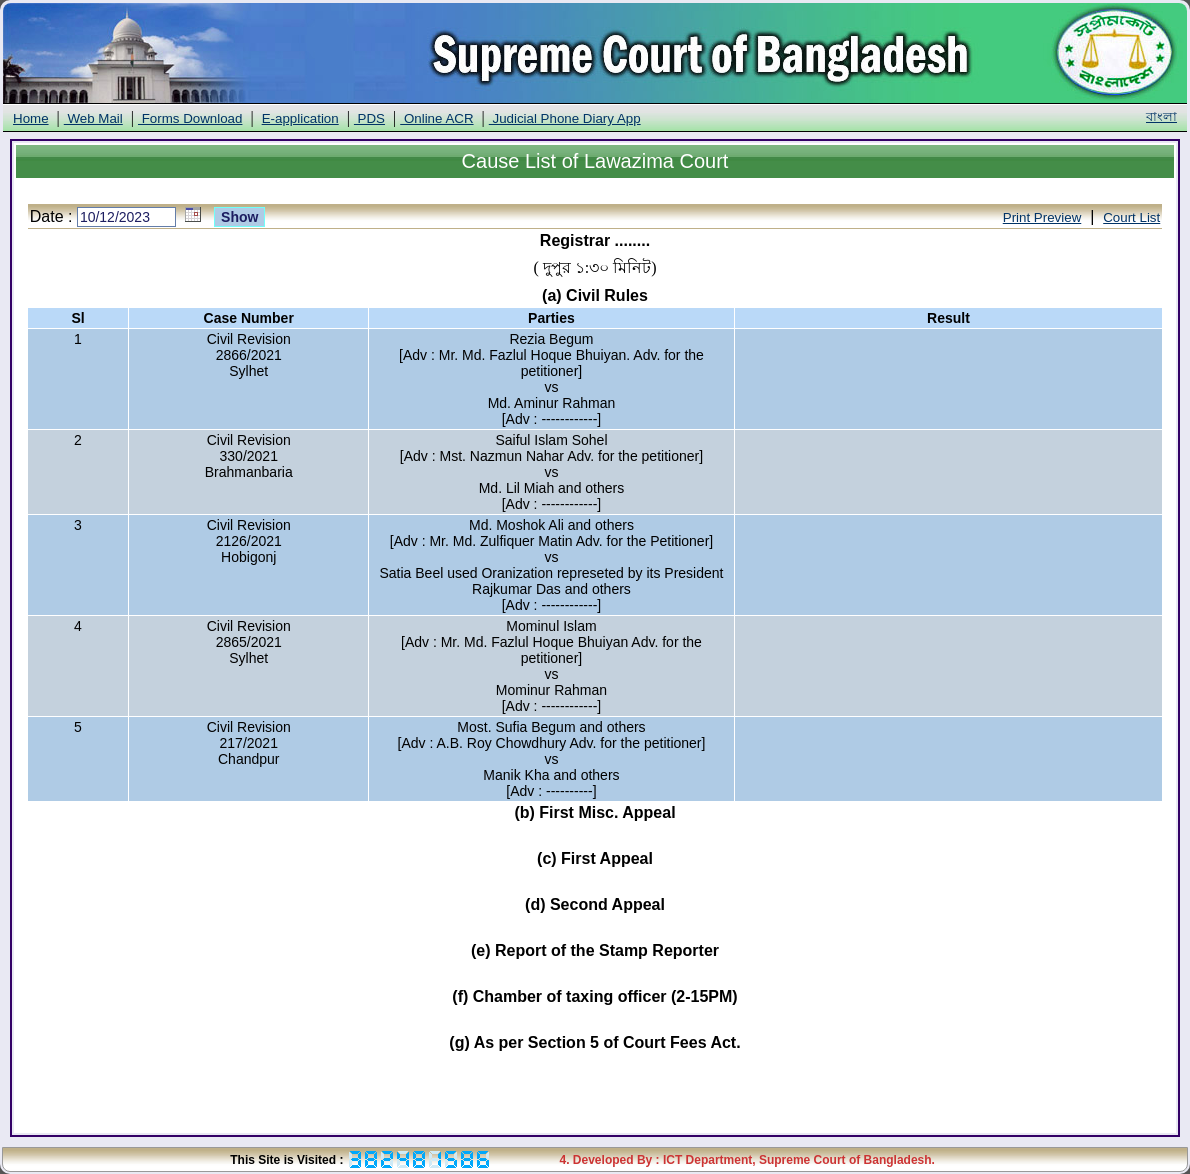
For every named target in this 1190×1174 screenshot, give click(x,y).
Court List (1131, 217)
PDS (369, 118)
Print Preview (1042, 217)
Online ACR (436, 118)
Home (31, 118)
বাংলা (1161, 116)
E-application (300, 118)
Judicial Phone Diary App (565, 118)
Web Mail (93, 118)
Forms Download (190, 118)
